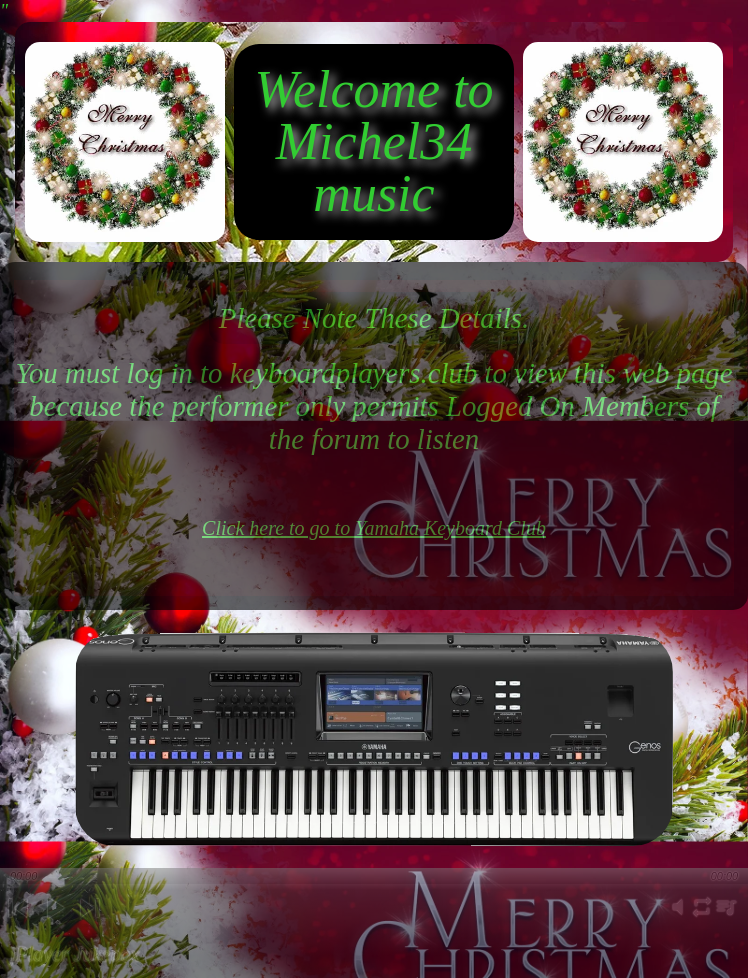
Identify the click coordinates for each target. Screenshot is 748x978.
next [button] (89, 924)
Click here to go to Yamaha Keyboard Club (374, 528)
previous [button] (18, 924)
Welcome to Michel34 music (373, 141)
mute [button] (678, 918)
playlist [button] (726, 918)
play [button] (54, 924)
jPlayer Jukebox (74, 954)
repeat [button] (702, 918)
